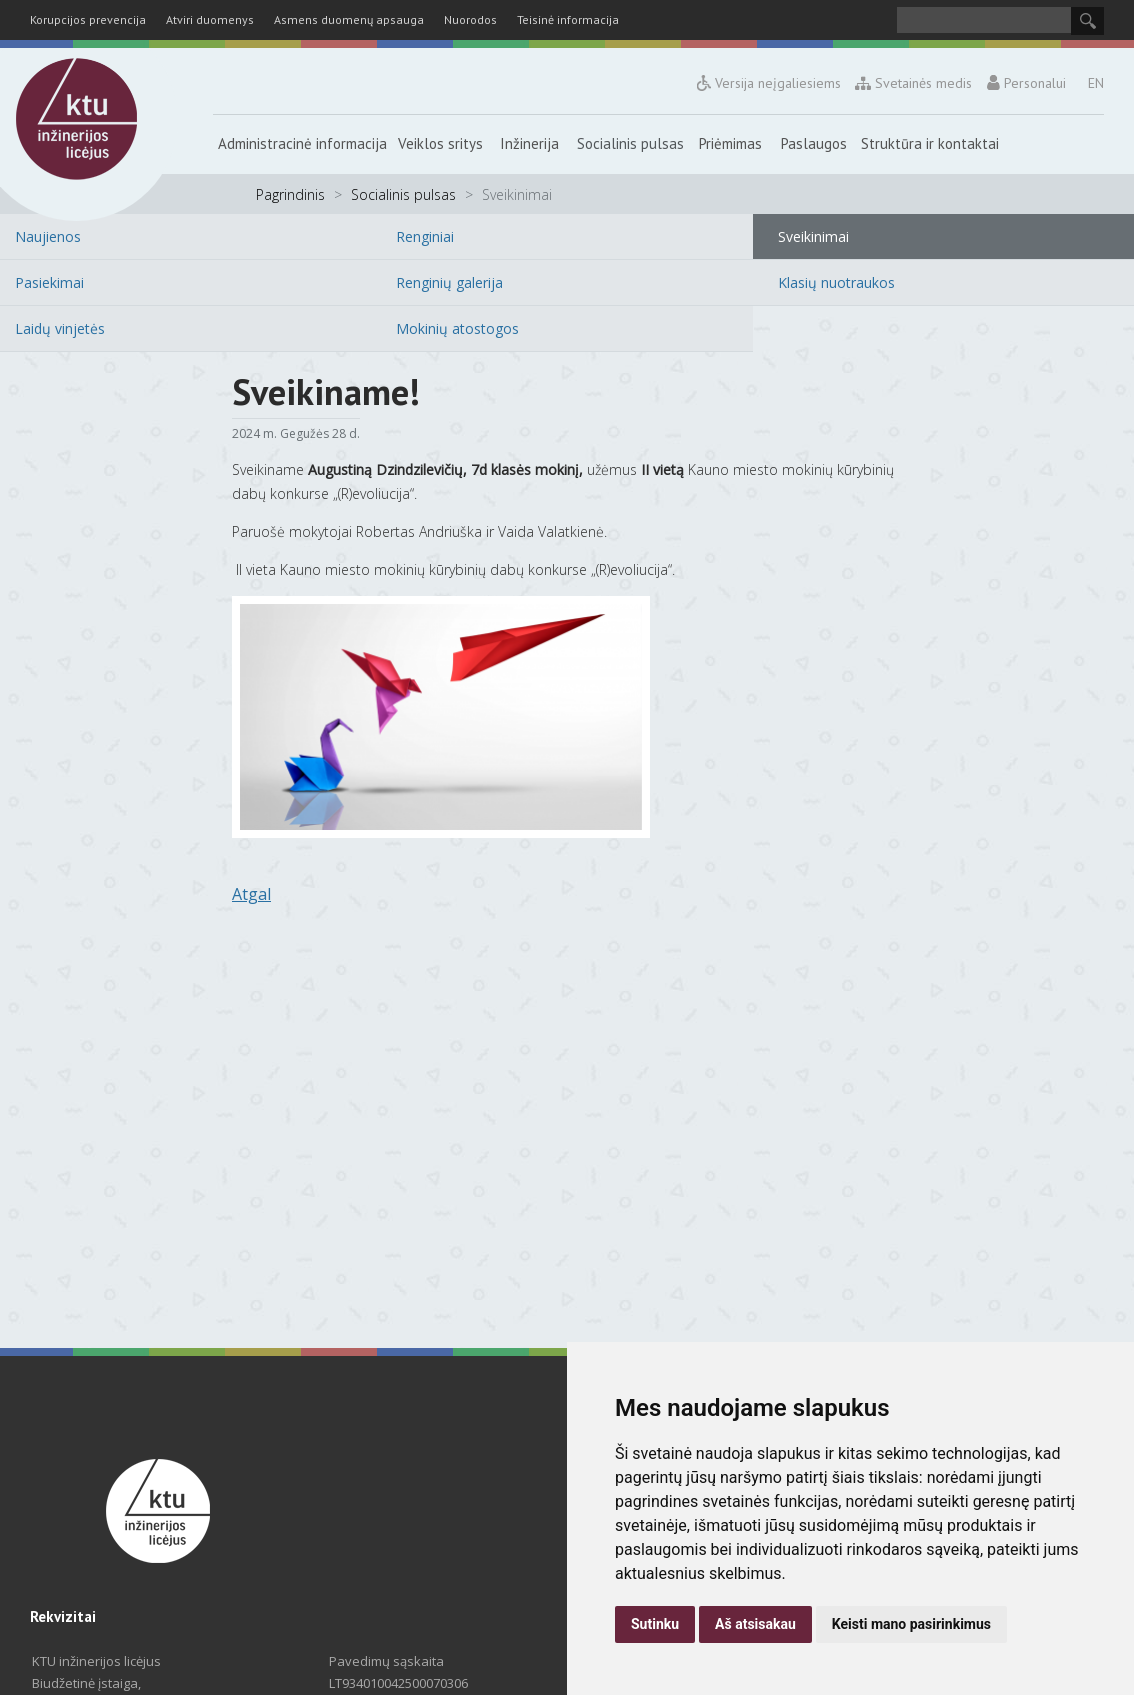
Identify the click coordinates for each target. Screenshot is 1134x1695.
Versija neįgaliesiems (769, 83)
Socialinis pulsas (630, 143)
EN (1096, 83)
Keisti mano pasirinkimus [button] (911, 1624)
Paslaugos (814, 143)
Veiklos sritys (440, 143)
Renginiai (425, 236)
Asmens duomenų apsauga (349, 19)
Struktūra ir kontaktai (930, 143)
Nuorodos (470, 19)
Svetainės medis (914, 83)
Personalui (1026, 83)
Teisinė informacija (568, 19)
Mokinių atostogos (457, 328)
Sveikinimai (813, 236)
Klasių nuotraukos (836, 282)
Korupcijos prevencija (88, 19)
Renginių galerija (449, 282)
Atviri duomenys (210, 19)
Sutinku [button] (655, 1624)
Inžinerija (529, 143)
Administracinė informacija (302, 143)
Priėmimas (730, 143)
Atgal (251, 894)
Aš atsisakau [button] (755, 1624)
